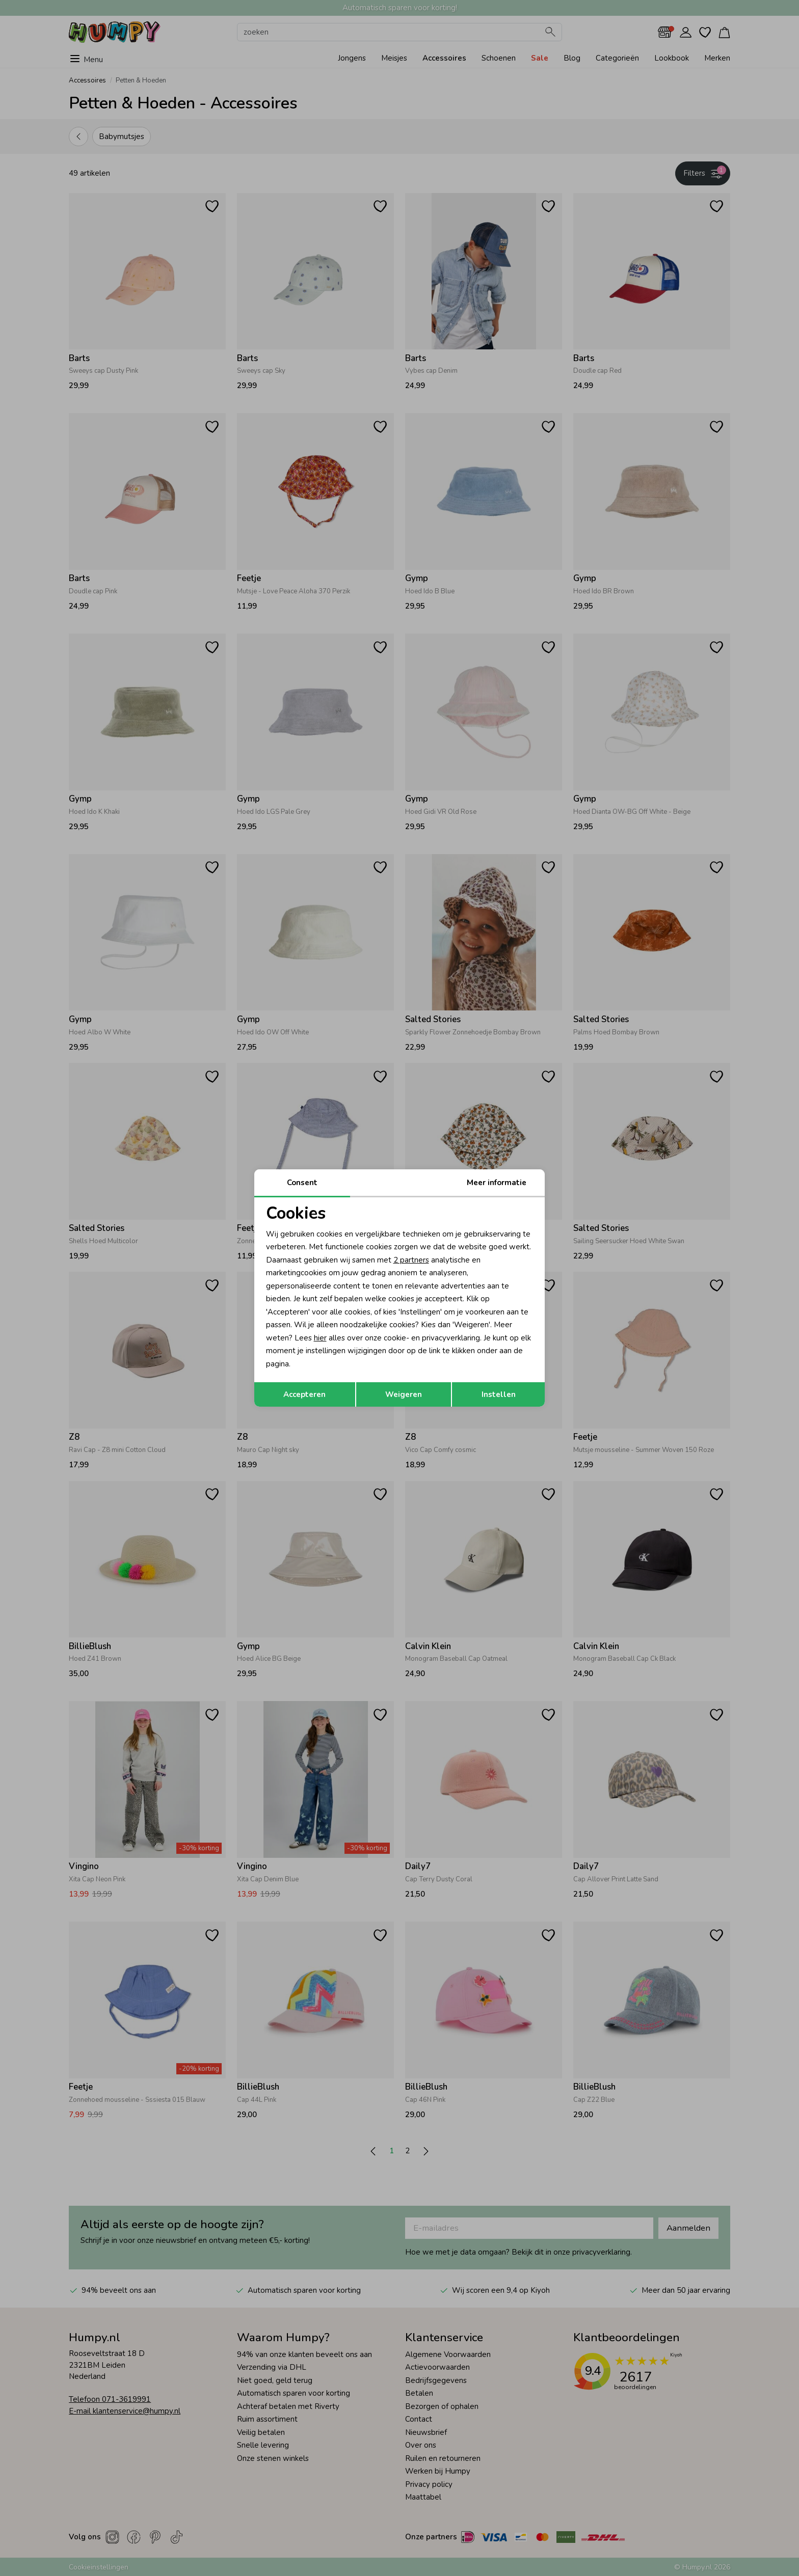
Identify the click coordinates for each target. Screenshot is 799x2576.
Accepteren (304, 1394)
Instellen (499, 1394)
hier (320, 1338)
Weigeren (403, 1394)
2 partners (411, 1260)
